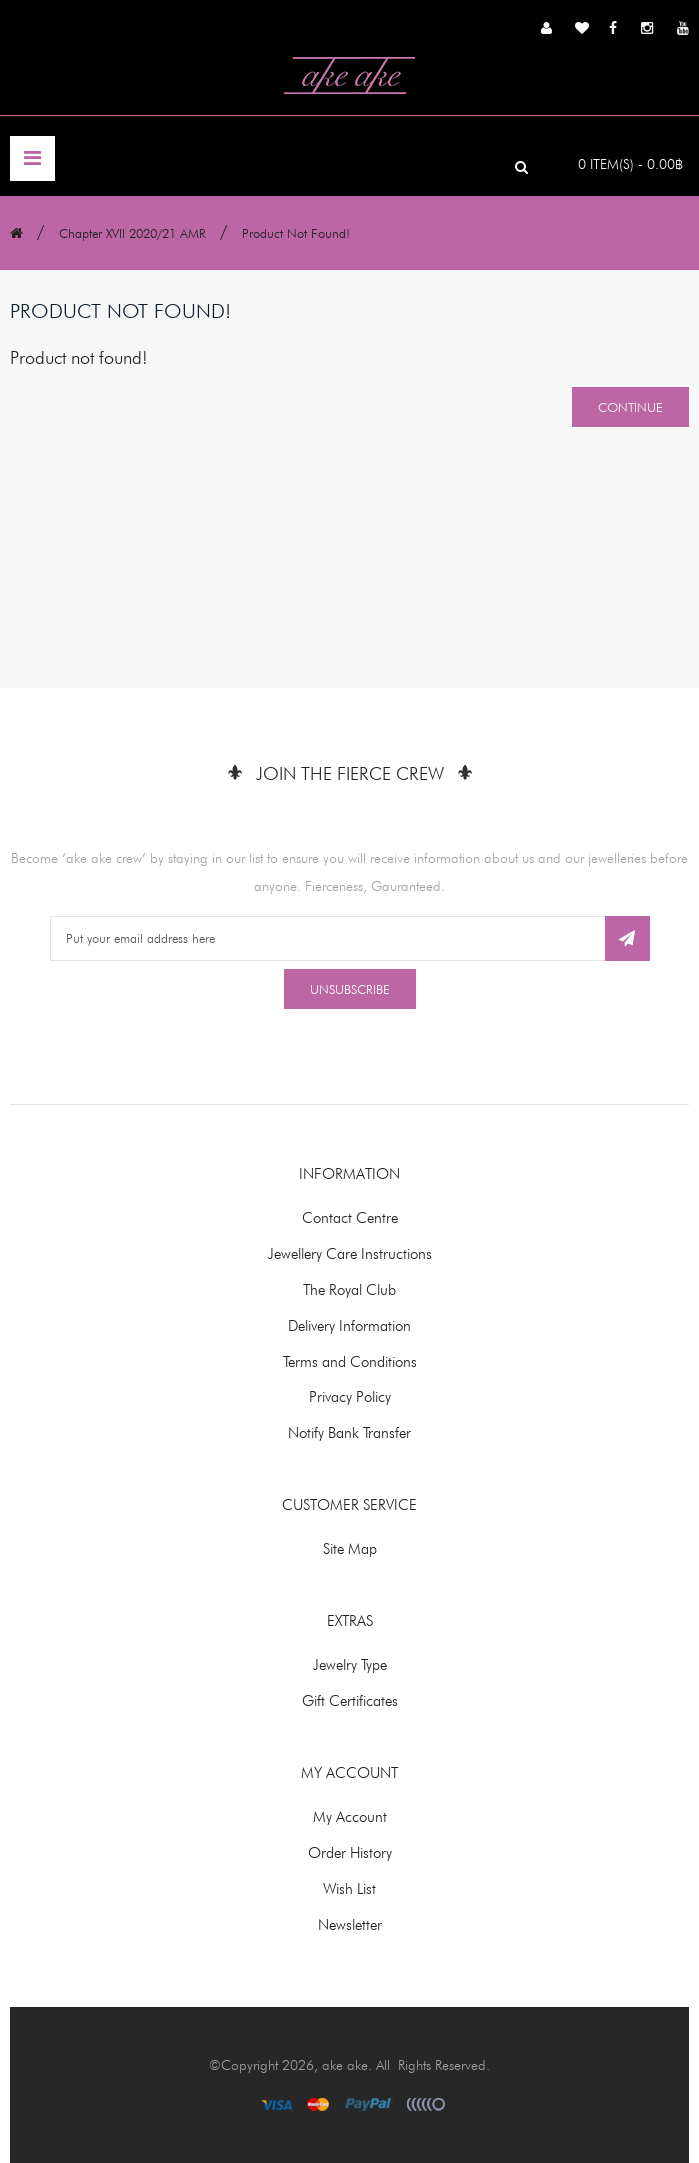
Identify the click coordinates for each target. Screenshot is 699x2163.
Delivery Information (349, 1326)
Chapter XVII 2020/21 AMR (132, 233)
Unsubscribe (350, 989)
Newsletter (350, 1925)
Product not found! (296, 233)
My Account (350, 1817)
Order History (350, 1853)
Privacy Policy (350, 1397)
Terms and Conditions (350, 1362)
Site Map (350, 1549)
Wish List (349, 1889)
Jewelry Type (350, 1665)
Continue (630, 407)
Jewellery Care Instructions (350, 1254)
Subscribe (627, 938)
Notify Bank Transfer (349, 1433)
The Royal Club (349, 1290)
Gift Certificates (350, 1701)
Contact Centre (350, 1218)
